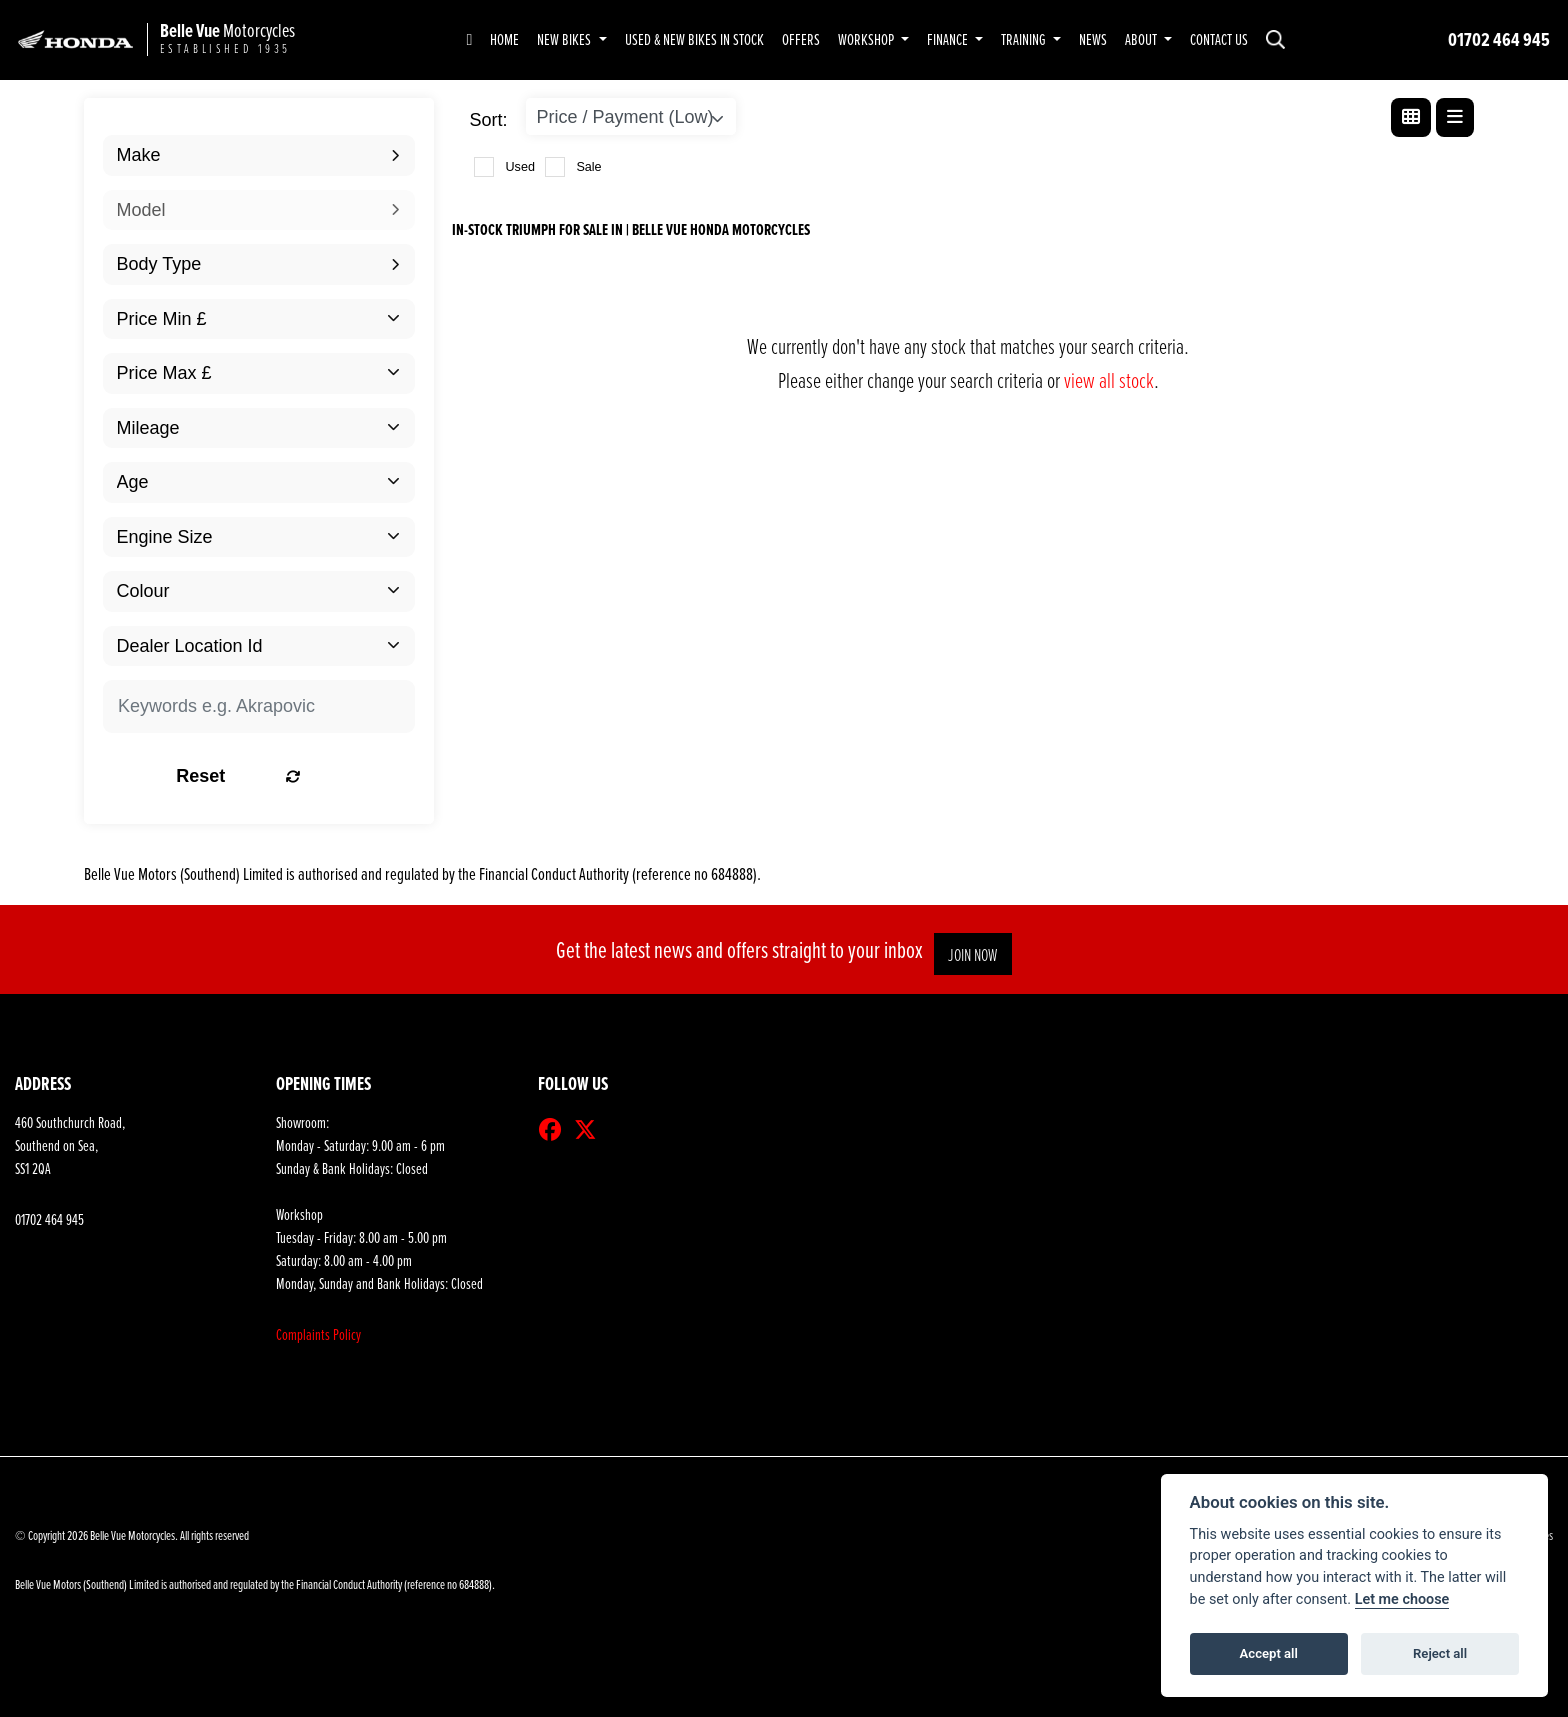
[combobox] (259, 155)
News (1093, 39)
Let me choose (1402, 1599)
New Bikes (565, 39)
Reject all (1440, 1653)
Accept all (1269, 1653)
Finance (949, 39)
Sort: (489, 120)
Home (504, 39)
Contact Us (1219, 39)
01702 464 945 (1499, 39)
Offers (801, 39)
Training (1025, 39)
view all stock (1109, 379)
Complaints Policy (318, 1334)
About (1142, 39)
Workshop (867, 39)
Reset (310, 776)
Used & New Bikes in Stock (694, 39)
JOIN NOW (978, 954)
